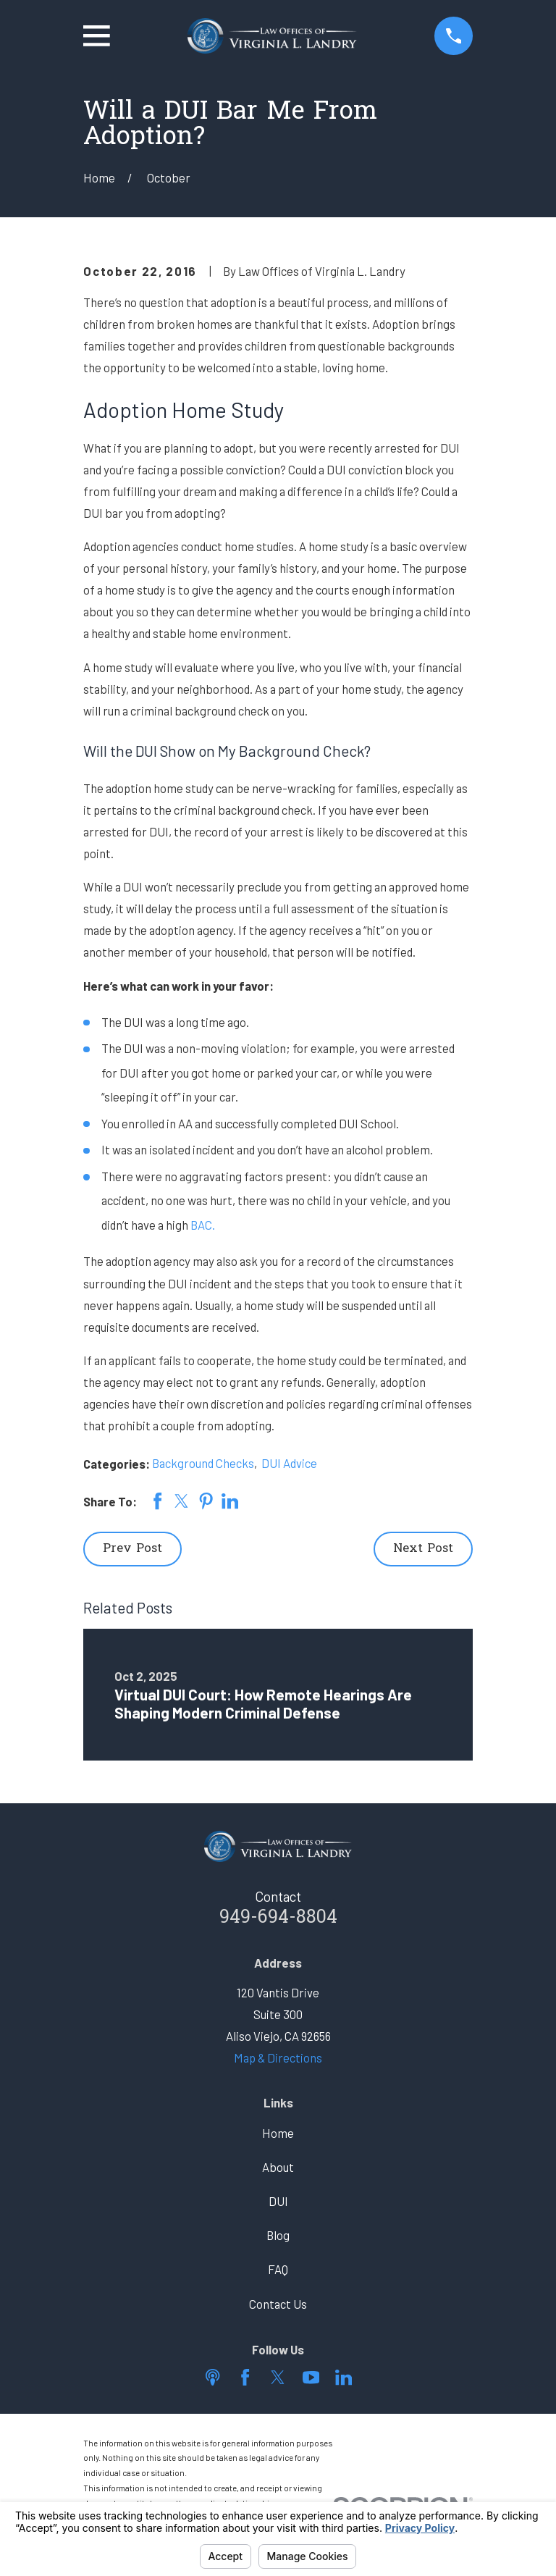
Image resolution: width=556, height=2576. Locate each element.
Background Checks (203, 1463)
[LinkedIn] (343, 2377)
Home (278, 2133)
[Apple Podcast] (212, 2377)
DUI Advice (289, 1463)
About (278, 2167)
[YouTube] (311, 2377)
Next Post (423, 1549)
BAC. (202, 1224)
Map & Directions (278, 2057)
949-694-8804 (278, 1918)
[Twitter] (277, 2377)
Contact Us (278, 2303)
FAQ (278, 2269)
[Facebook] (245, 2377)
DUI (278, 2201)
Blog (278, 2235)
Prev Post (132, 1549)
